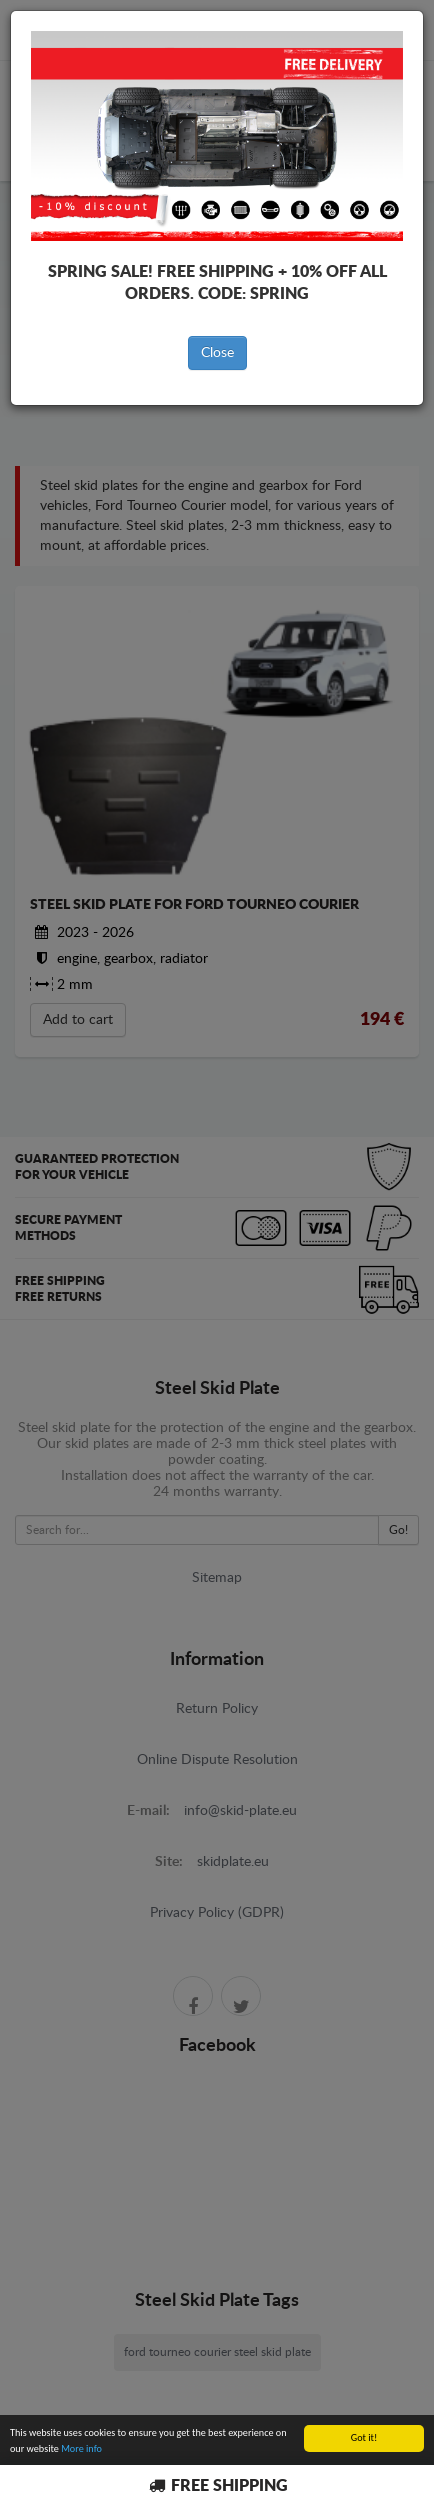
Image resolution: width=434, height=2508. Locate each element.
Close (217, 353)
